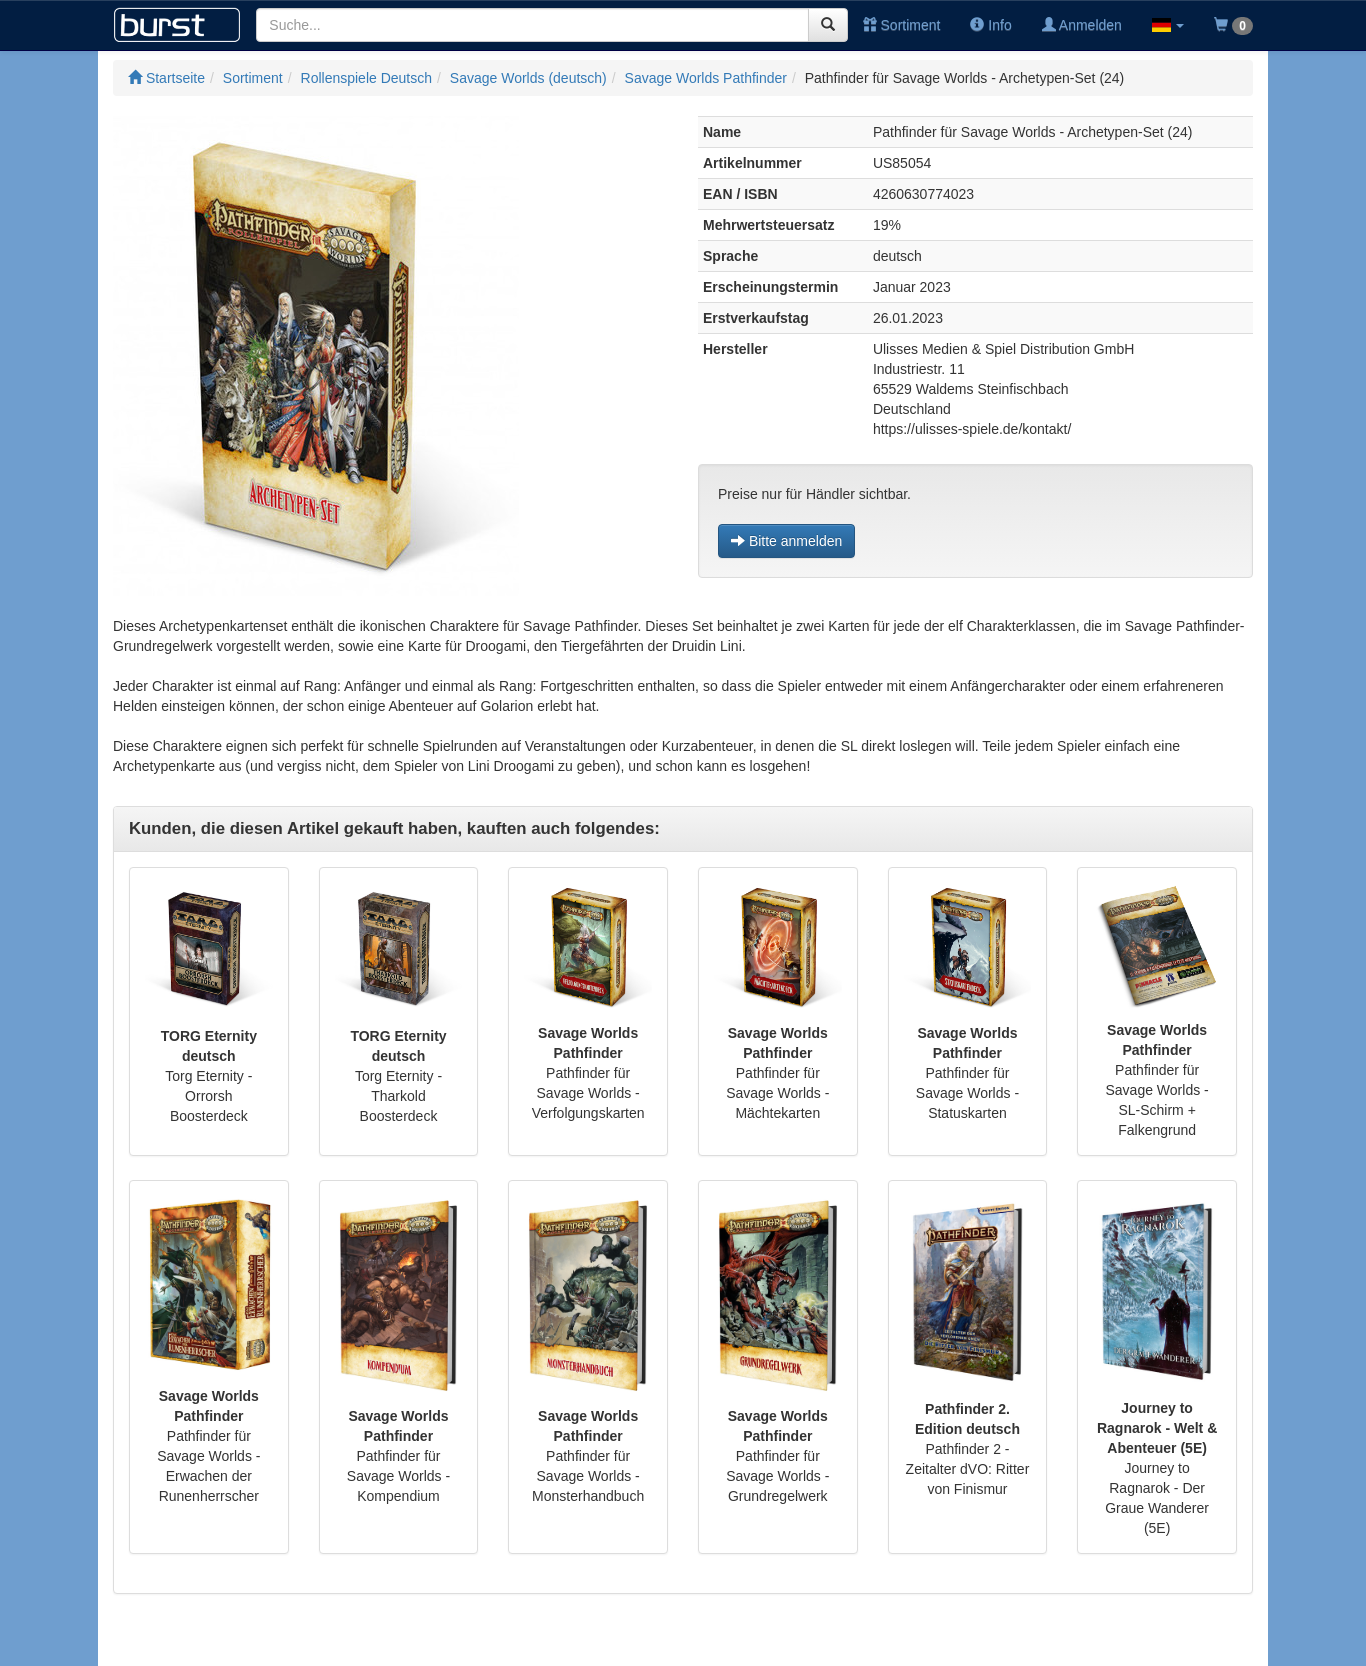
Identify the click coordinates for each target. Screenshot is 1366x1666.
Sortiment (902, 25)
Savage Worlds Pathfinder (706, 78)
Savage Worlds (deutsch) (528, 78)
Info (990, 25)
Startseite (166, 78)
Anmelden (1082, 25)
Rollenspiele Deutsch (367, 78)
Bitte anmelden (786, 541)
